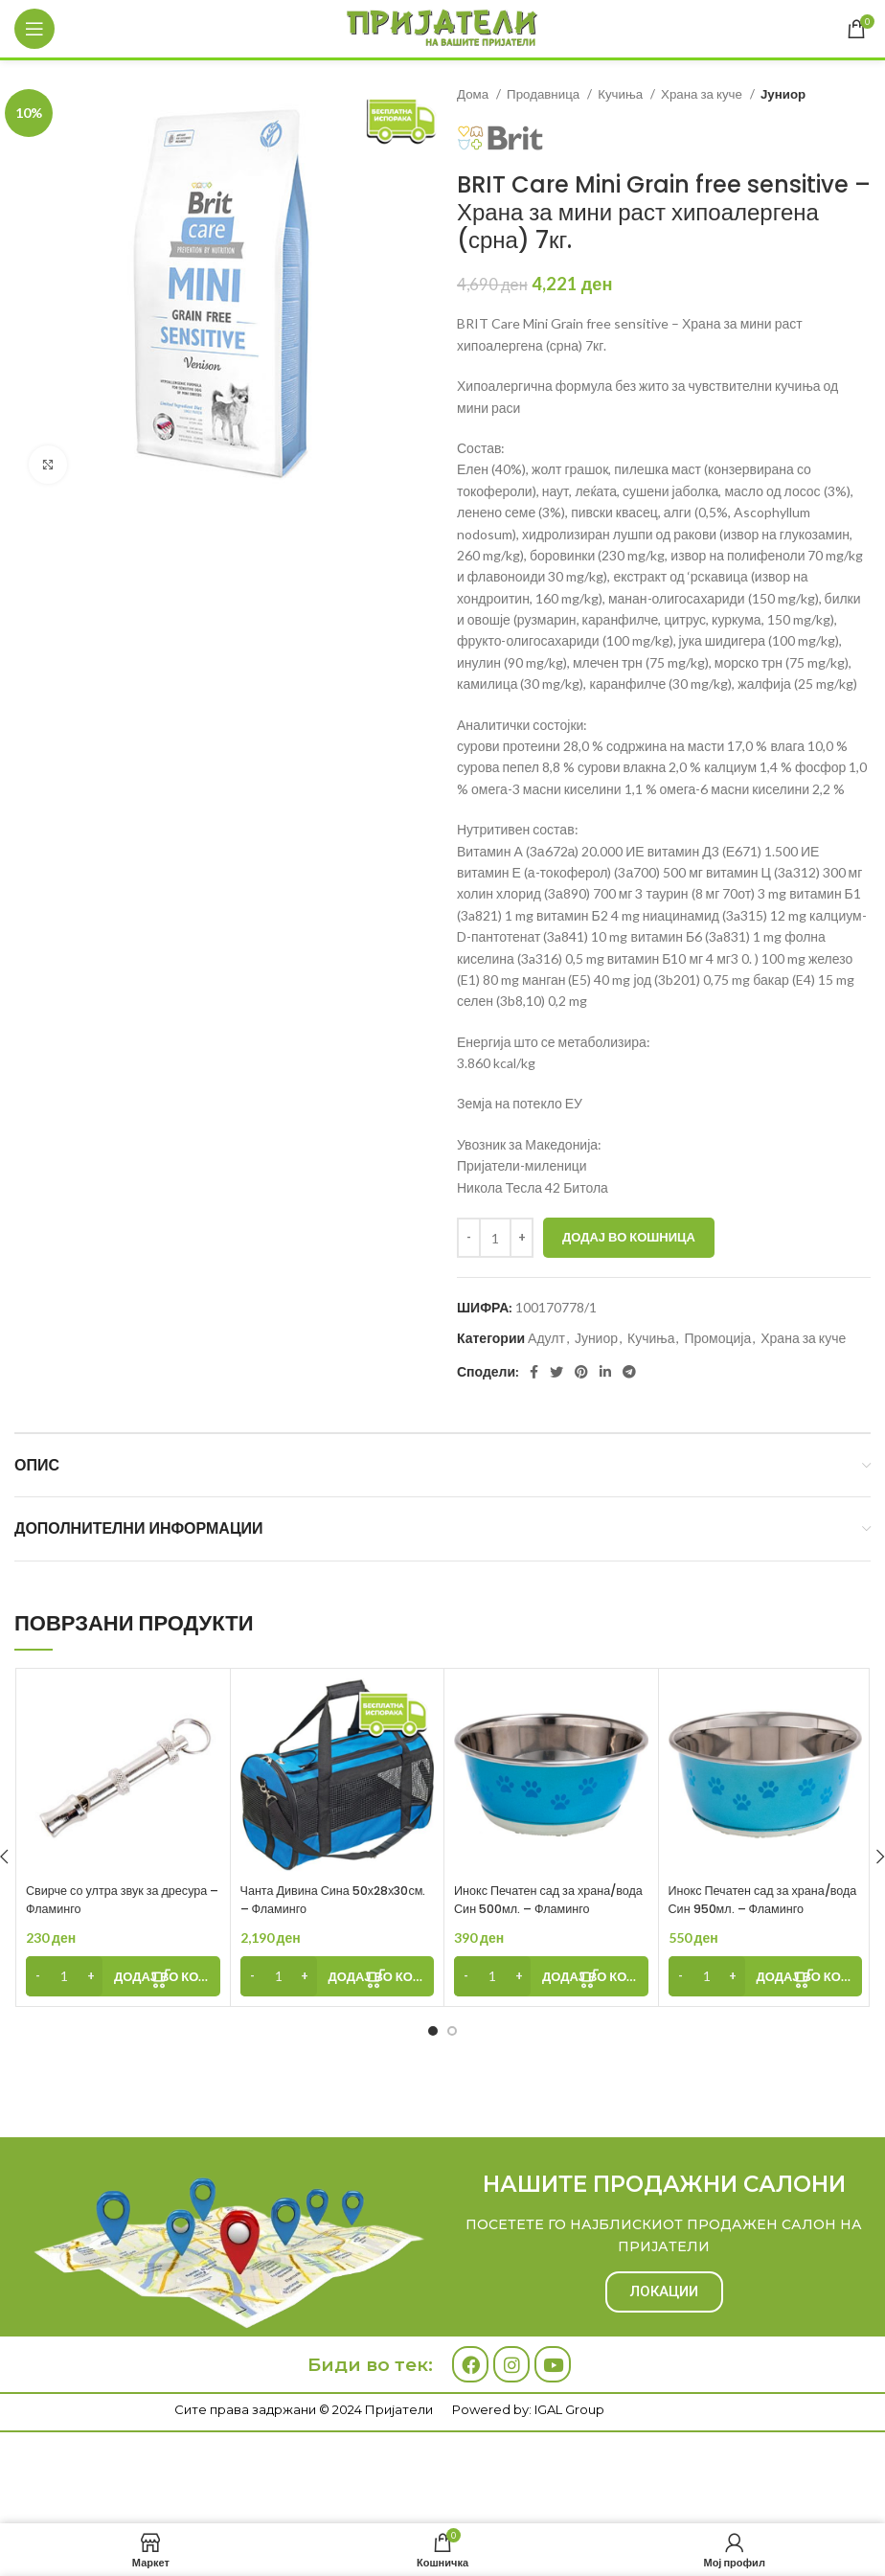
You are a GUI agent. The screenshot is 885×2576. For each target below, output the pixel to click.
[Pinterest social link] (581, 1371)
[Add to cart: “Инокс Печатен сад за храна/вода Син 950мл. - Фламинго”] (766, 1976)
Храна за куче (703, 94)
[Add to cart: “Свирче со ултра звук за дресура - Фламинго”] (123, 1976)
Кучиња (622, 94)
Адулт (546, 1338)
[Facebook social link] (534, 1371)
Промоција (717, 1338)
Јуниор (783, 94)
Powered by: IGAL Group (528, 2409)
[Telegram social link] (629, 1371)
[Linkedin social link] (605, 1371)
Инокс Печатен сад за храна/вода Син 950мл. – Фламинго (761, 1900)
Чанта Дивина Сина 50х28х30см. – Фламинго (321, 1900)
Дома (474, 94)
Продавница (544, 94)
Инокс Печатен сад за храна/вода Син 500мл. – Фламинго (546, 1900)
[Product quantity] (495, 1238)
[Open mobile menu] (34, 29)
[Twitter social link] (556, 1371)
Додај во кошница (628, 1236)
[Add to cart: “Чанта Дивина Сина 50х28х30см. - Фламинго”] (337, 1976)
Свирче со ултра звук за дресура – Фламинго (101, 1900)
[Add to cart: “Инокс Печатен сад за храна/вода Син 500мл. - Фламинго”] (551, 1976)
